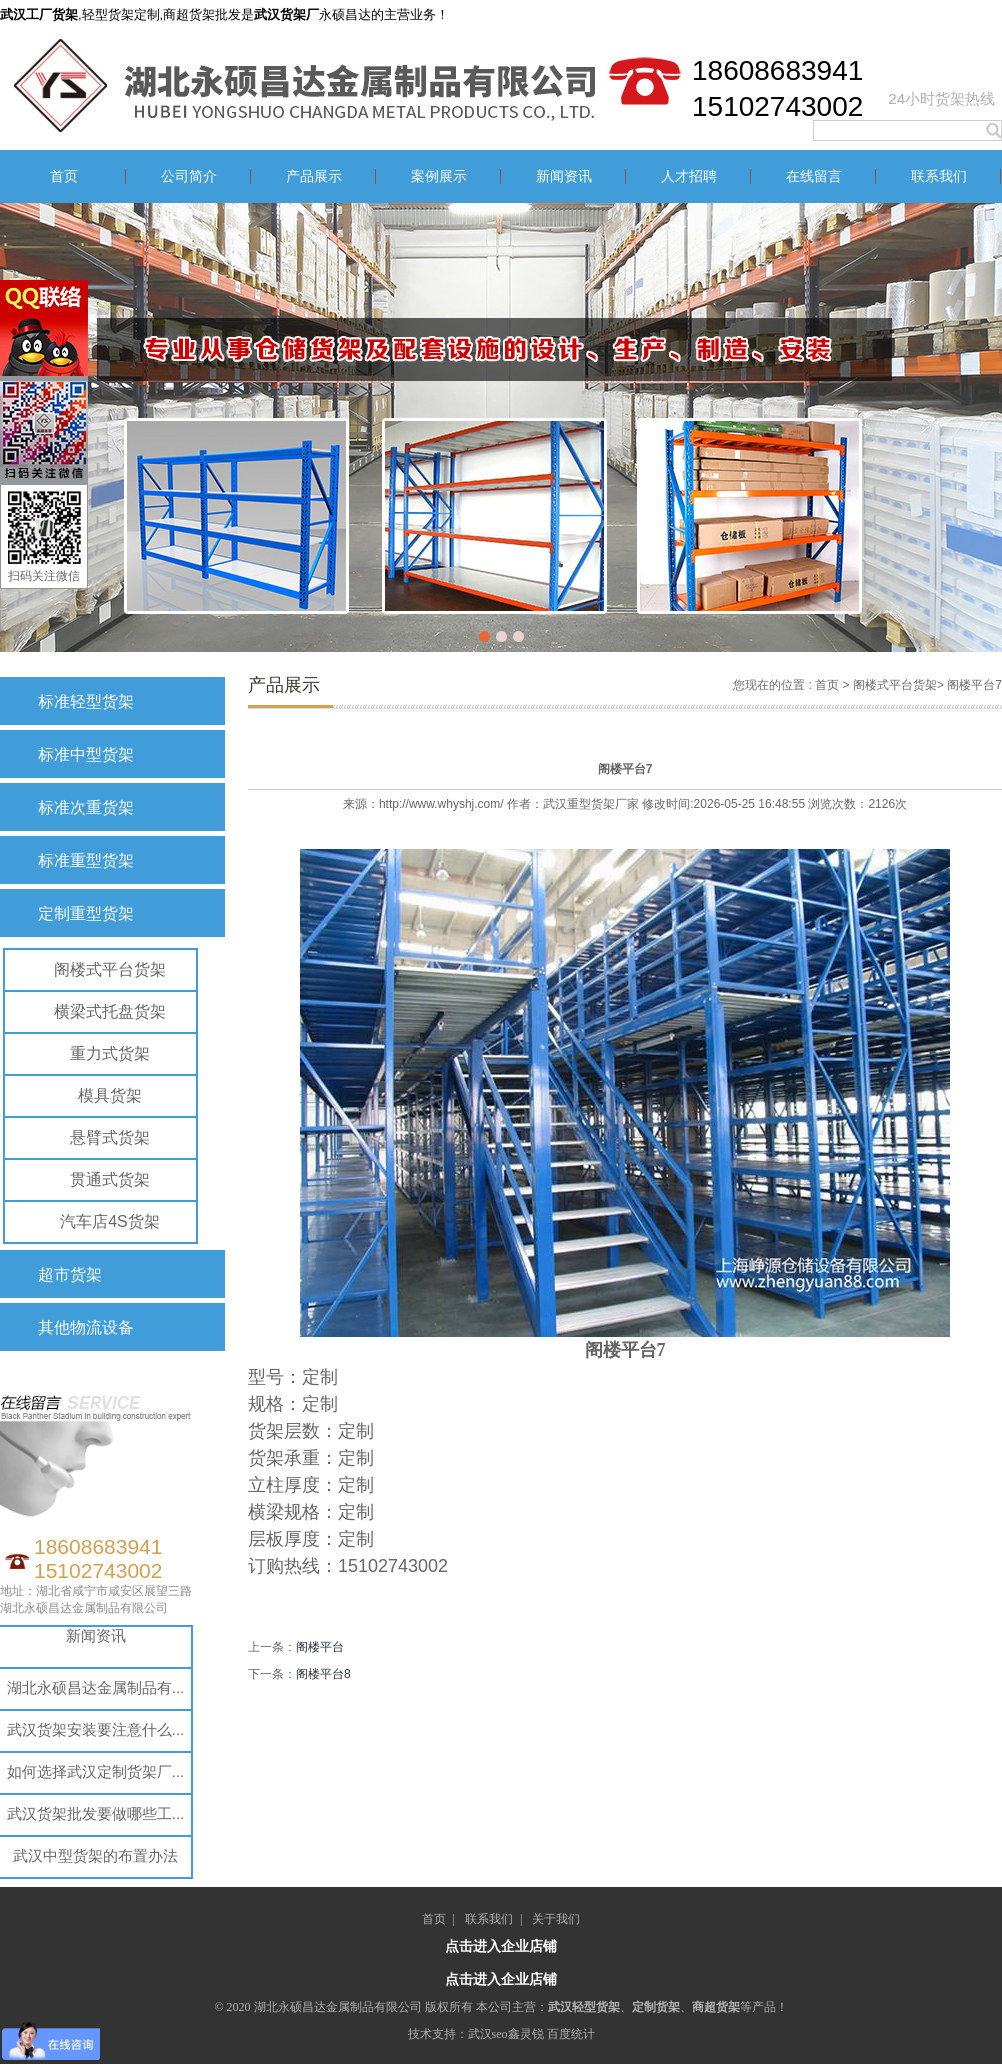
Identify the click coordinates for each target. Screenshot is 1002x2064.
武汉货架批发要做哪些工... (96, 1813)
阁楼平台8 (323, 1674)
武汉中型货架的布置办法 (95, 1855)
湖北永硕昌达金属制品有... (96, 1687)
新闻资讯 (564, 176)
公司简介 (189, 176)
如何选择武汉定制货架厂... (96, 1771)
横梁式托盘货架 (110, 1011)
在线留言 (814, 176)
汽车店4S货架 (110, 1221)
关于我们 (556, 1919)
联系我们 (939, 176)
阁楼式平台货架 (110, 969)
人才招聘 (689, 176)
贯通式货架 (110, 1179)
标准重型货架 (86, 860)
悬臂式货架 (110, 1137)
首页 (64, 176)
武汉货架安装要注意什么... (96, 1729)
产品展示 (314, 176)
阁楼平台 (320, 1647)
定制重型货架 (86, 913)
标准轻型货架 (86, 701)
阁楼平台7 (974, 685)
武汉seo (488, 2034)
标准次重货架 (86, 807)
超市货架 (70, 1274)
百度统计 (571, 2034)
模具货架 (110, 1095)
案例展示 (439, 176)
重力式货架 (110, 1053)
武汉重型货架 (579, 804)
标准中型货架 (86, 754)
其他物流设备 (86, 1327)
